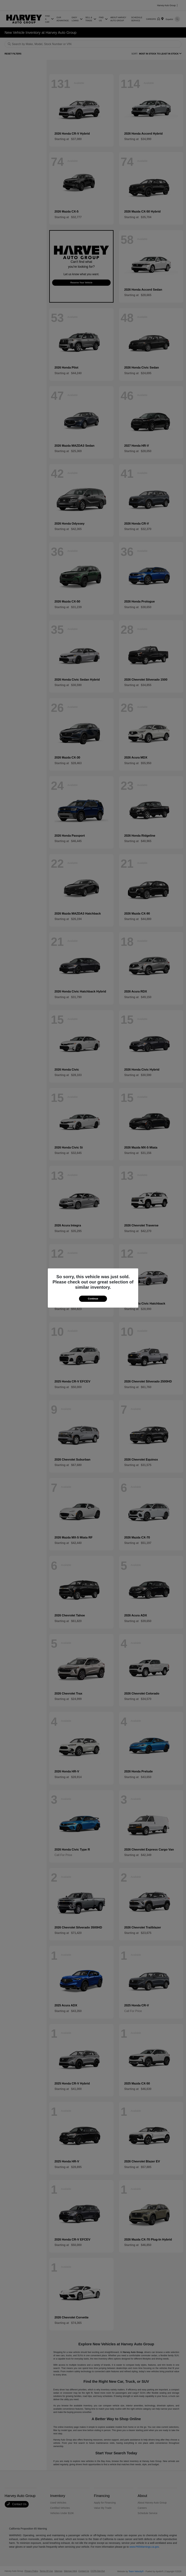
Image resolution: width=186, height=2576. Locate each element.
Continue (93, 1298)
